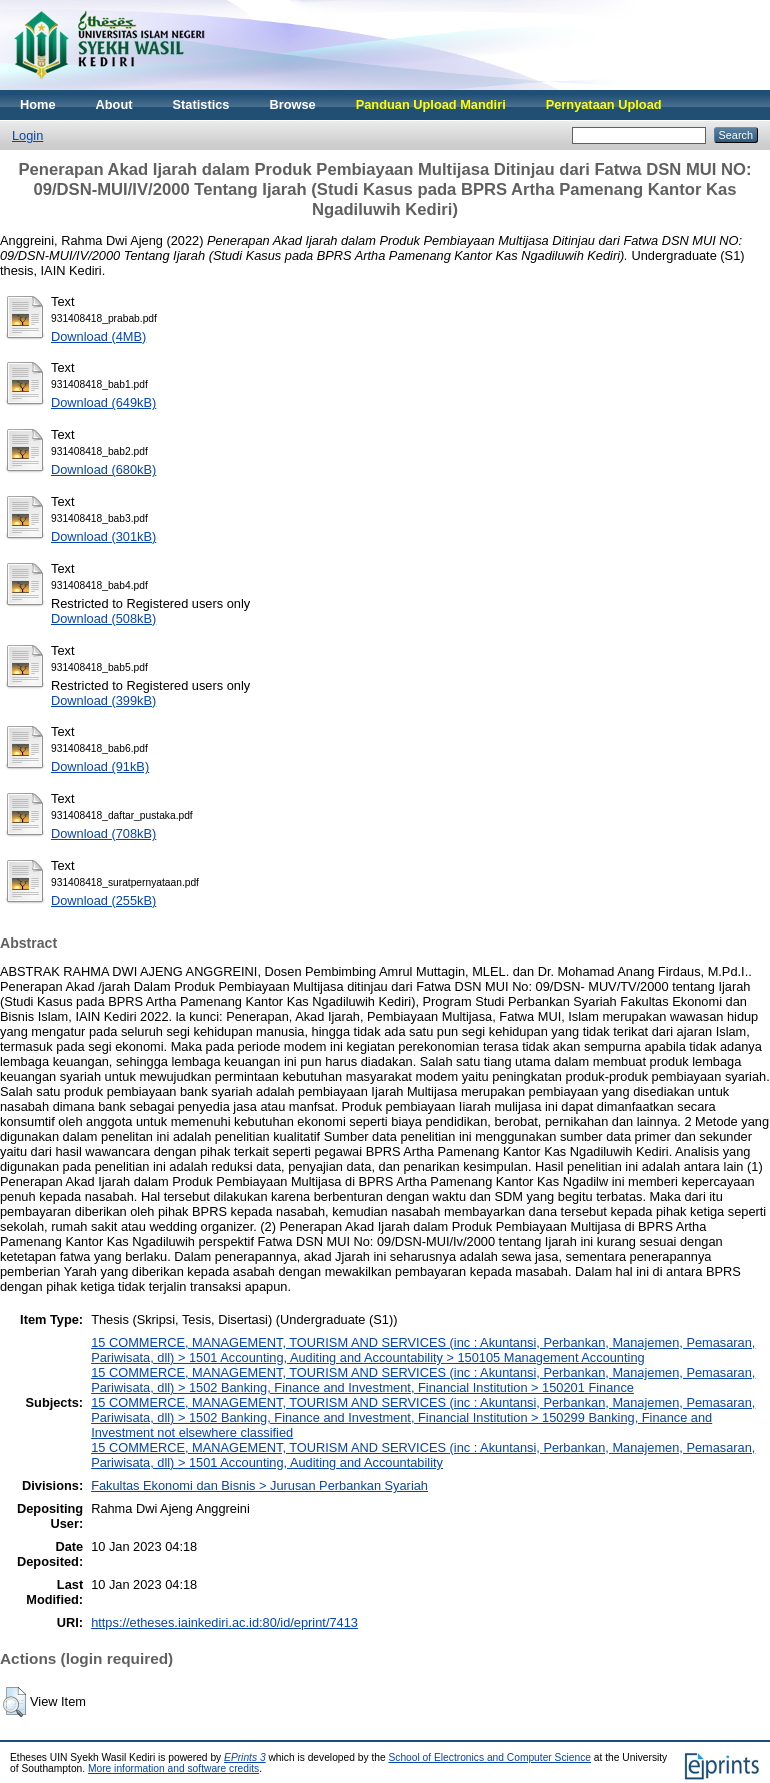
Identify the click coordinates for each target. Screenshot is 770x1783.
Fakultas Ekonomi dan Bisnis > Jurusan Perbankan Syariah (259, 1485)
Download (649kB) (103, 402)
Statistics (201, 104)
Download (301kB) (103, 536)
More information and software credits (173, 1768)
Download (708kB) (103, 833)
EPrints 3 (245, 1757)
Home (38, 104)
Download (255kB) (103, 900)
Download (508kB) (103, 618)
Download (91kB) (100, 766)
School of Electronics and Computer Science (489, 1757)
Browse (292, 104)
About (114, 104)
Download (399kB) (103, 700)
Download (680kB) (103, 469)
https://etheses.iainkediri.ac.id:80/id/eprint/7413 (224, 1622)
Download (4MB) (98, 336)
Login (27, 135)
